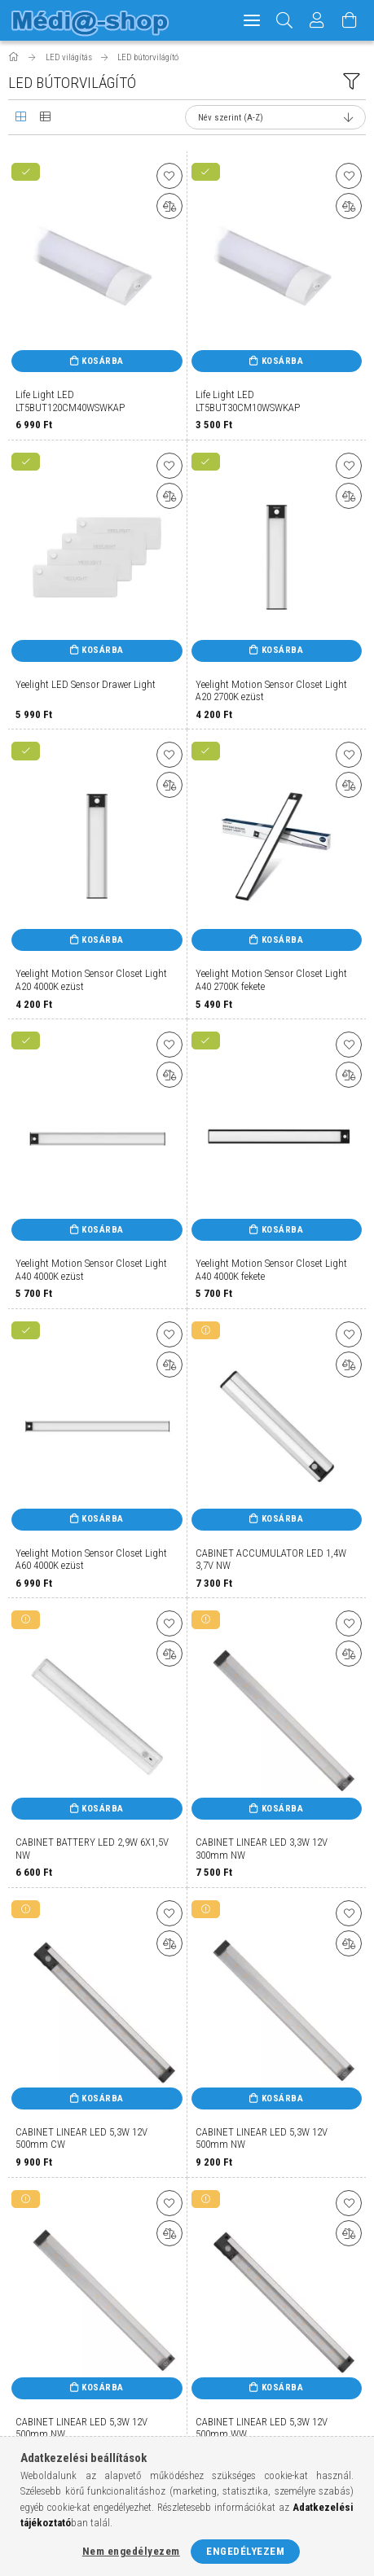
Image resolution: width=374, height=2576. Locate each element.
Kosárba (102, 361)
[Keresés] (284, 20)
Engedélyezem (245, 2551)
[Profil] (317, 20)
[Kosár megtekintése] (349, 20)
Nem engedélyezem (131, 2551)
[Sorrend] (275, 117)
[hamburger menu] (251, 20)
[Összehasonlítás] (169, 206)
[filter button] (351, 81)
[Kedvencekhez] (169, 176)
